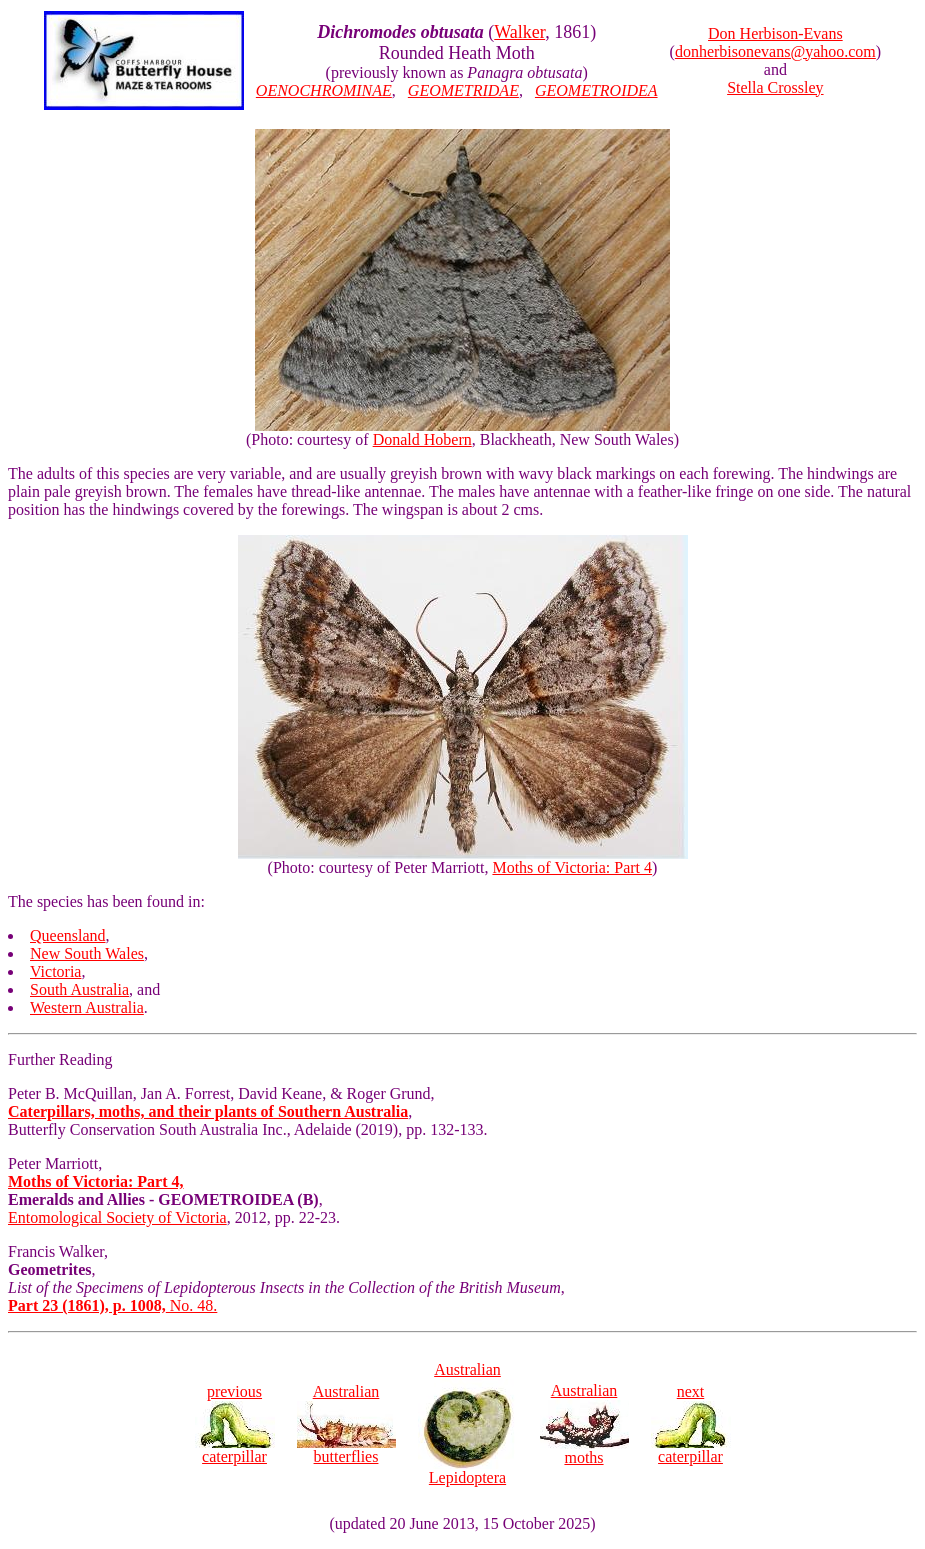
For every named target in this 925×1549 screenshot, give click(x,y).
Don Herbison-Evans (775, 33)
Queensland (68, 935)
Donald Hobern (422, 439)
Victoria (55, 971)
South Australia (79, 989)
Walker (519, 32)
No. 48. (112, 1305)
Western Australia (87, 1007)
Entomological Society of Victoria (117, 1217)
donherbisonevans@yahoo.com (775, 51)
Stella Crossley (775, 87)
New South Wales (87, 953)
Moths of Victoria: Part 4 (572, 867)
